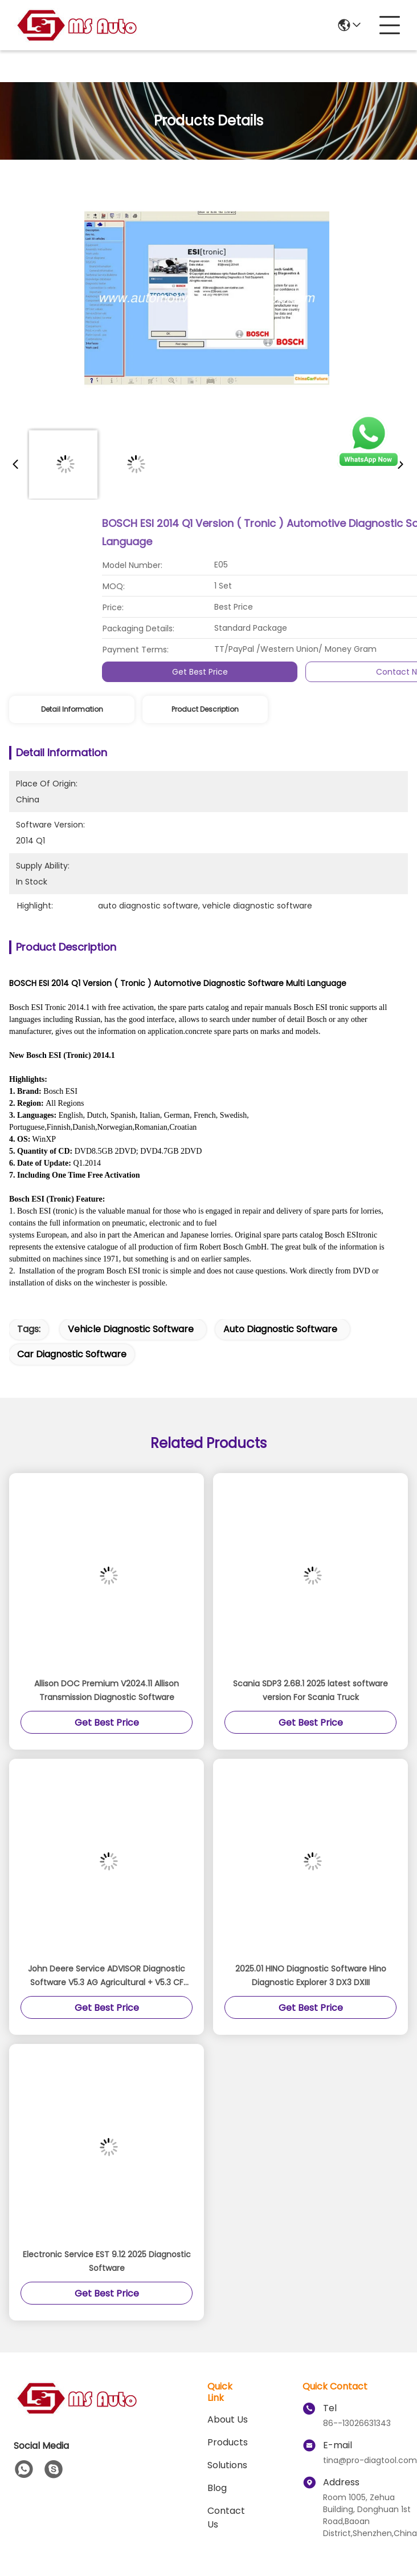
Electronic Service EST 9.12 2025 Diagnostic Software (107, 2261)
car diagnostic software (71, 1354)
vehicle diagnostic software (131, 1329)
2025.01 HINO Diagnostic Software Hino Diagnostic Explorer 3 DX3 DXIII (310, 1975)
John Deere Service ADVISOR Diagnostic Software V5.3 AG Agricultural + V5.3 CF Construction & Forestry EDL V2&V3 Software (106, 1976)
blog (217, 2487)
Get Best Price (342, 672)
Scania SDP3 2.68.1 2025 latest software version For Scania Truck (310, 1690)
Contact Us (226, 2517)
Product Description (205, 709)
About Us (227, 2419)
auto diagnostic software (280, 1329)
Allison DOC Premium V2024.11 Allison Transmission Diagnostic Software (106, 1690)
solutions (227, 2465)
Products (227, 2442)
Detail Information (72, 709)
